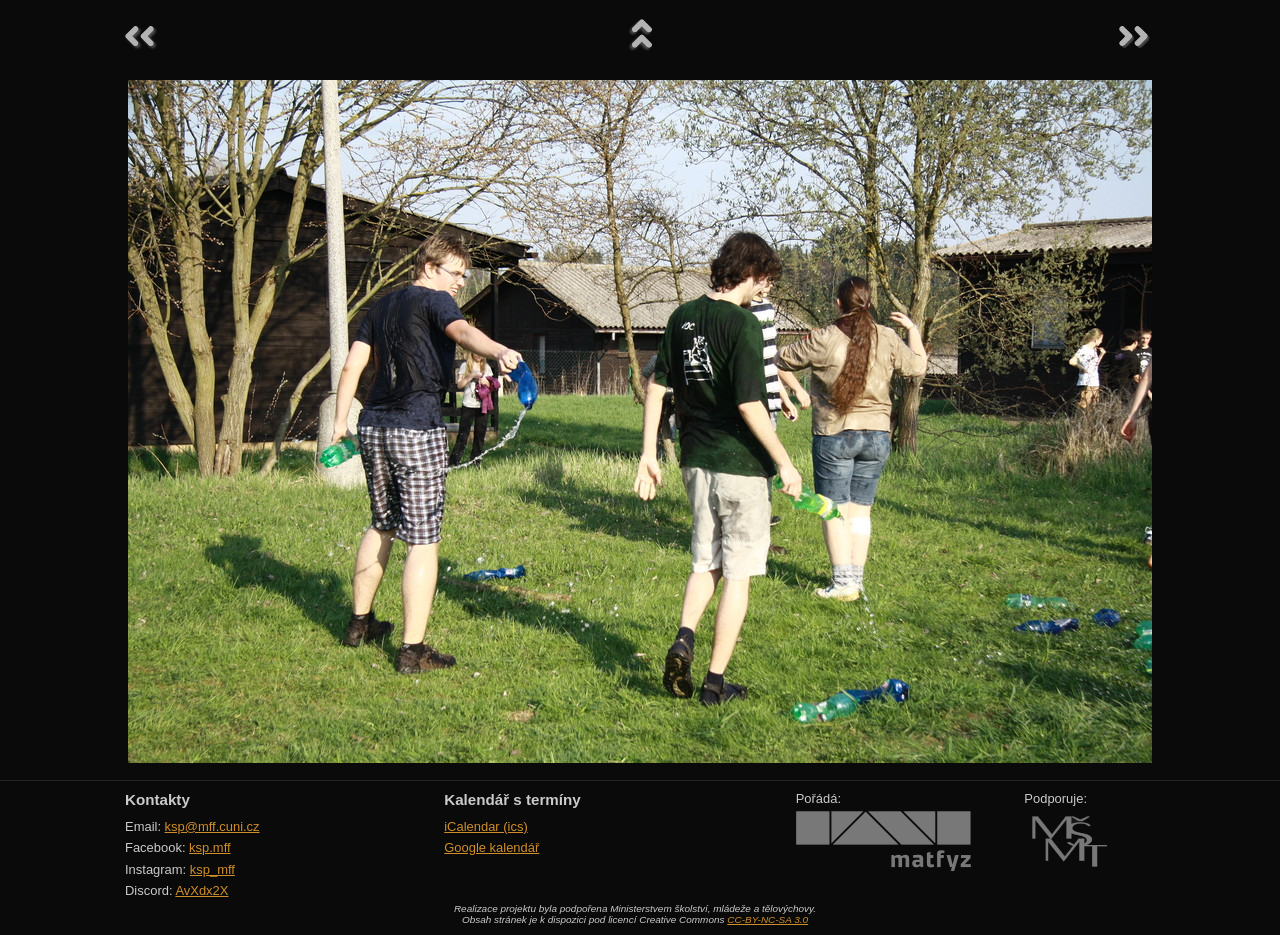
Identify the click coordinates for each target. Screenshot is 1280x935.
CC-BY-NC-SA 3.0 (767, 919)
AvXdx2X (201, 890)
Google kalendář (491, 847)
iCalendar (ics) (486, 826)
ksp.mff (210, 847)
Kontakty (157, 799)
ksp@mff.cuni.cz (212, 826)
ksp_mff (212, 869)
